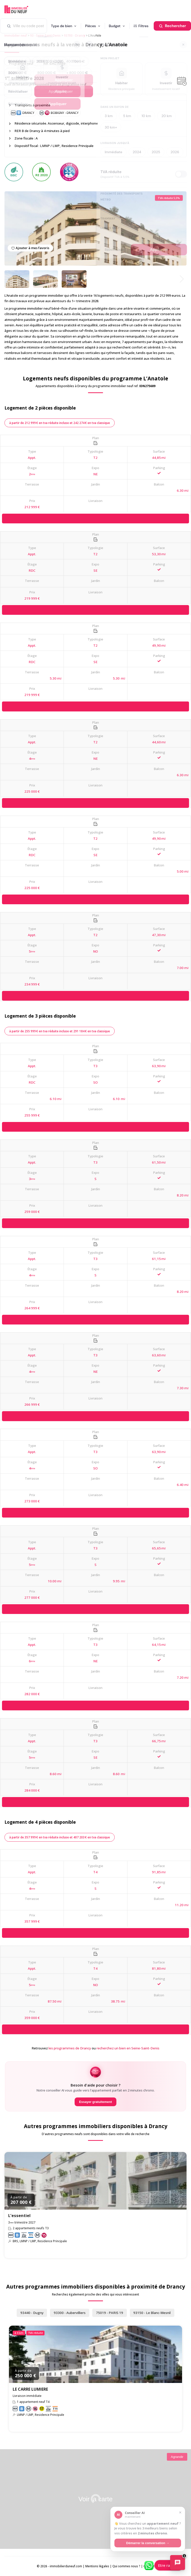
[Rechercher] (172, 26)
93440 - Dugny (32, 2312)
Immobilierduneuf (16, 9)
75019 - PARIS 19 (109, 2312)
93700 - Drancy (74, 35)
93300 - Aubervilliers (70, 2312)
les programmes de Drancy (69, 2048)
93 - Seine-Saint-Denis (45, 35)
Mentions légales (97, 2566)
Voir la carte (95, 2499)
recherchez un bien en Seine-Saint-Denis (127, 2048)
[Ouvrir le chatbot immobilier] (177, 2561)
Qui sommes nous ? (126, 2566)
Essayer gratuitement (95, 2102)
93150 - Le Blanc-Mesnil (152, 2312)
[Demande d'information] (95, 518)
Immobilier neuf (15, 35)
